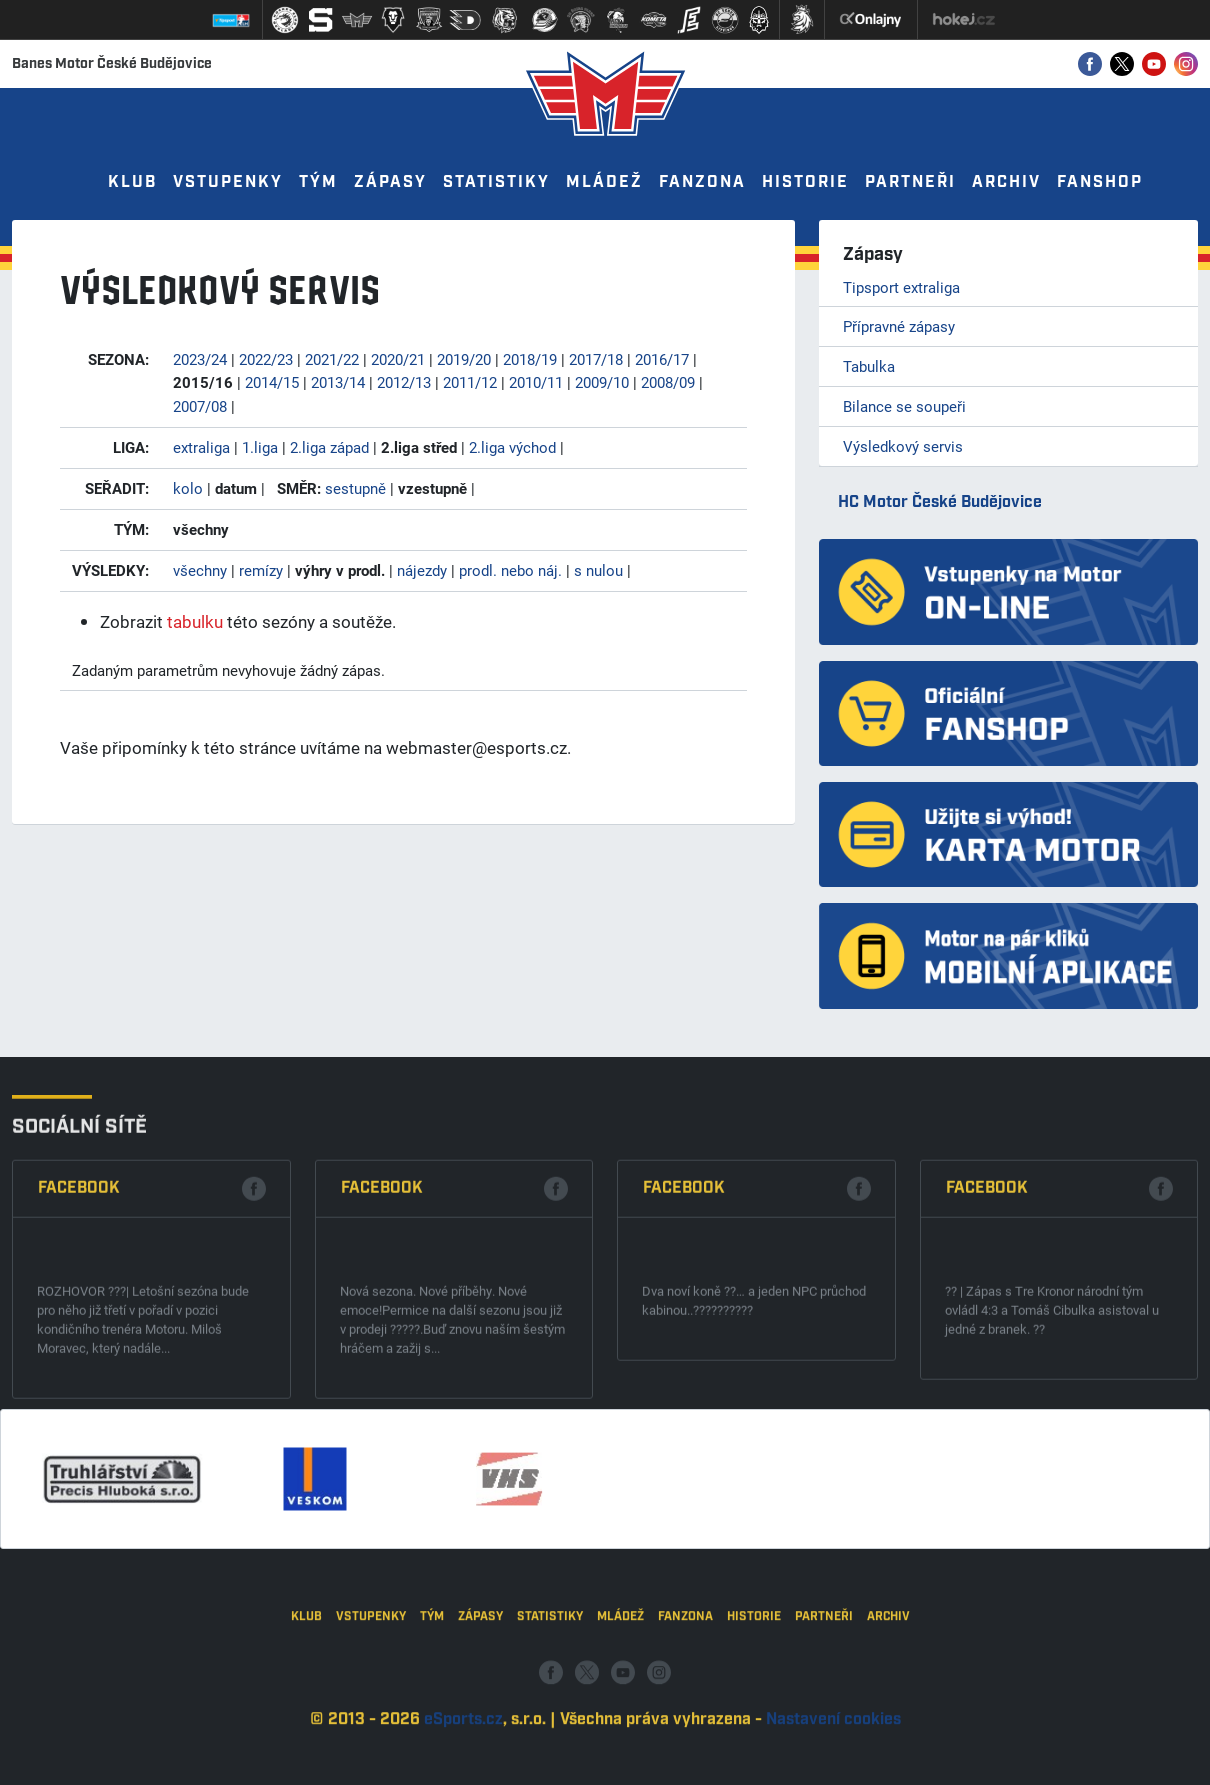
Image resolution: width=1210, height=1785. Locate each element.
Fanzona (702, 182)
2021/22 (332, 359)
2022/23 (266, 359)
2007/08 (200, 406)
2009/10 (602, 382)
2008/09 (668, 382)
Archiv (1006, 182)
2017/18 (596, 359)
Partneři (910, 182)
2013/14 (338, 382)
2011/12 (470, 382)
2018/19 (530, 359)
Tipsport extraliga (901, 287)
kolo (188, 488)
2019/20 (464, 359)
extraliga (201, 447)
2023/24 (200, 359)
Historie (805, 182)
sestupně (355, 488)
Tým (318, 182)
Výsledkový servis (903, 446)
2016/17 (662, 359)
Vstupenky (228, 182)
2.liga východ (512, 447)
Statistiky (496, 182)
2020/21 (398, 359)
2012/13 (404, 382)
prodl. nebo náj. (510, 570)
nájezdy (422, 570)
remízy (261, 570)
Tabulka (869, 366)
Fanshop (1100, 182)
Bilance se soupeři (904, 406)
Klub (132, 182)
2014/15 (272, 382)
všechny (200, 570)
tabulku (195, 621)
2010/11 (536, 382)
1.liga (260, 447)
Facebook (79, 1368)
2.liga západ (329, 447)
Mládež (604, 182)
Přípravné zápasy (899, 326)
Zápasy (390, 182)
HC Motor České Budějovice (940, 502)
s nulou (598, 570)
